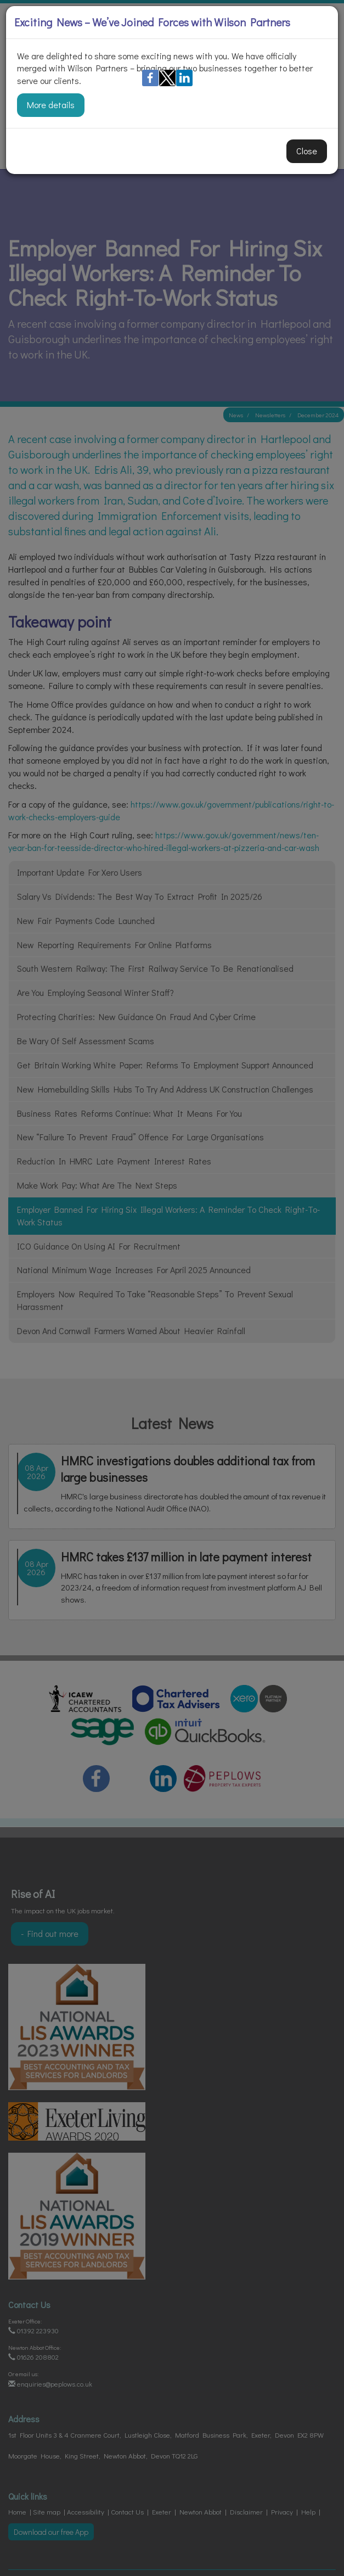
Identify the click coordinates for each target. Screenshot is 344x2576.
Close (306, 150)
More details (51, 104)
